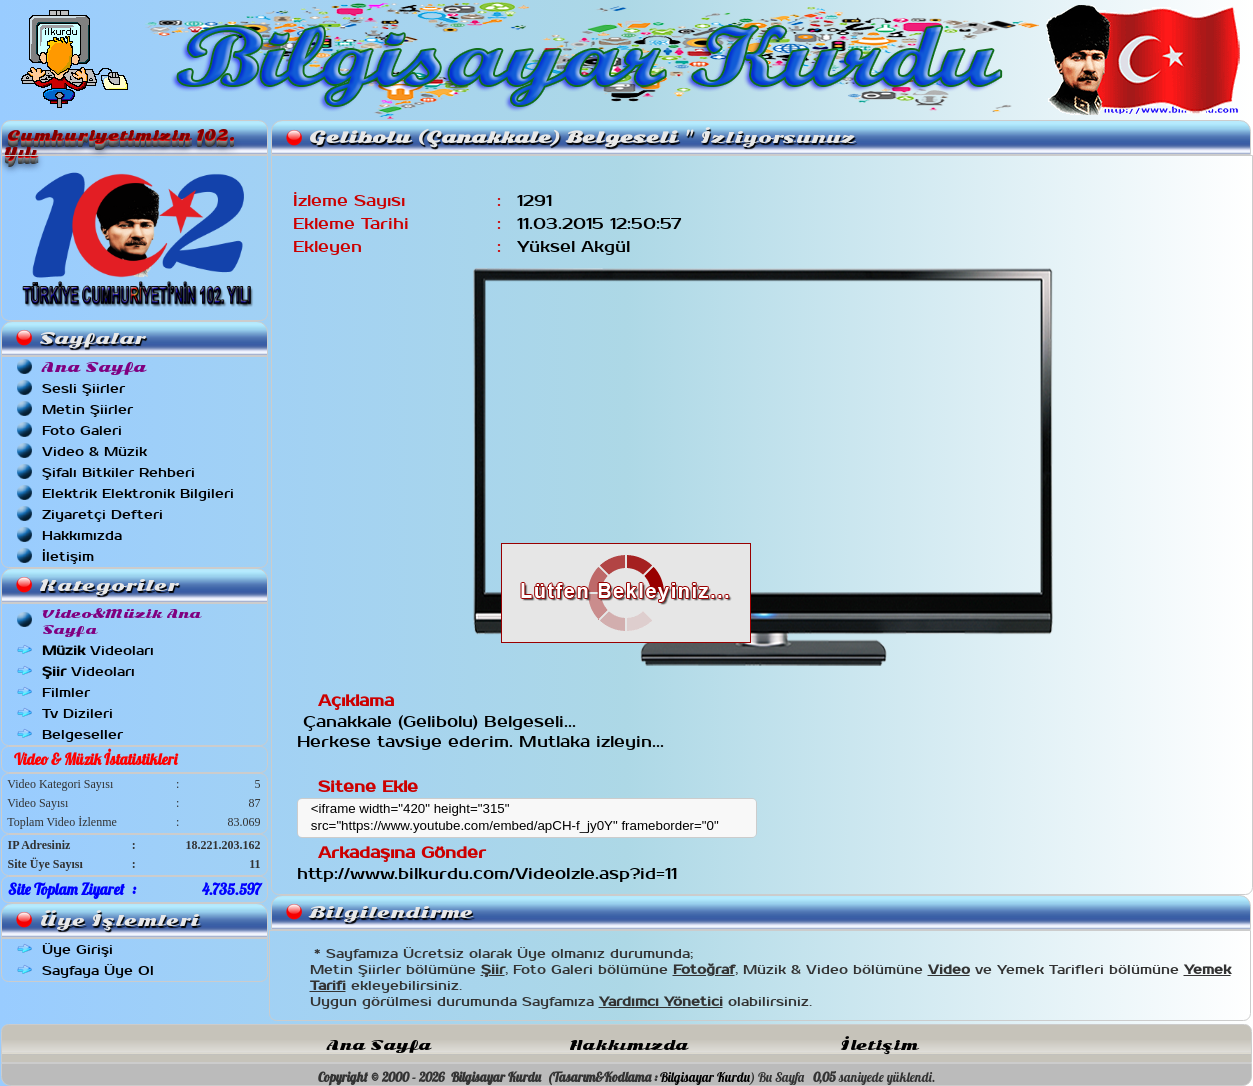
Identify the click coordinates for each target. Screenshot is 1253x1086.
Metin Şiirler (87, 409)
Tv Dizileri (77, 713)
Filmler (66, 692)
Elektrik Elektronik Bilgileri (138, 493)
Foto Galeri (82, 430)
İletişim (68, 556)
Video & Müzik (94, 451)
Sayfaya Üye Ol (98, 970)
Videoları (98, 650)
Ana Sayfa (379, 1045)
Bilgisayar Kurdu (705, 1077)
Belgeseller (82, 734)
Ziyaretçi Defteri (102, 514)
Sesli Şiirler (83, 388)
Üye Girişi (77, 949)
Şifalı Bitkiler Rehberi (118, 472)
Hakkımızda (82, 535)
